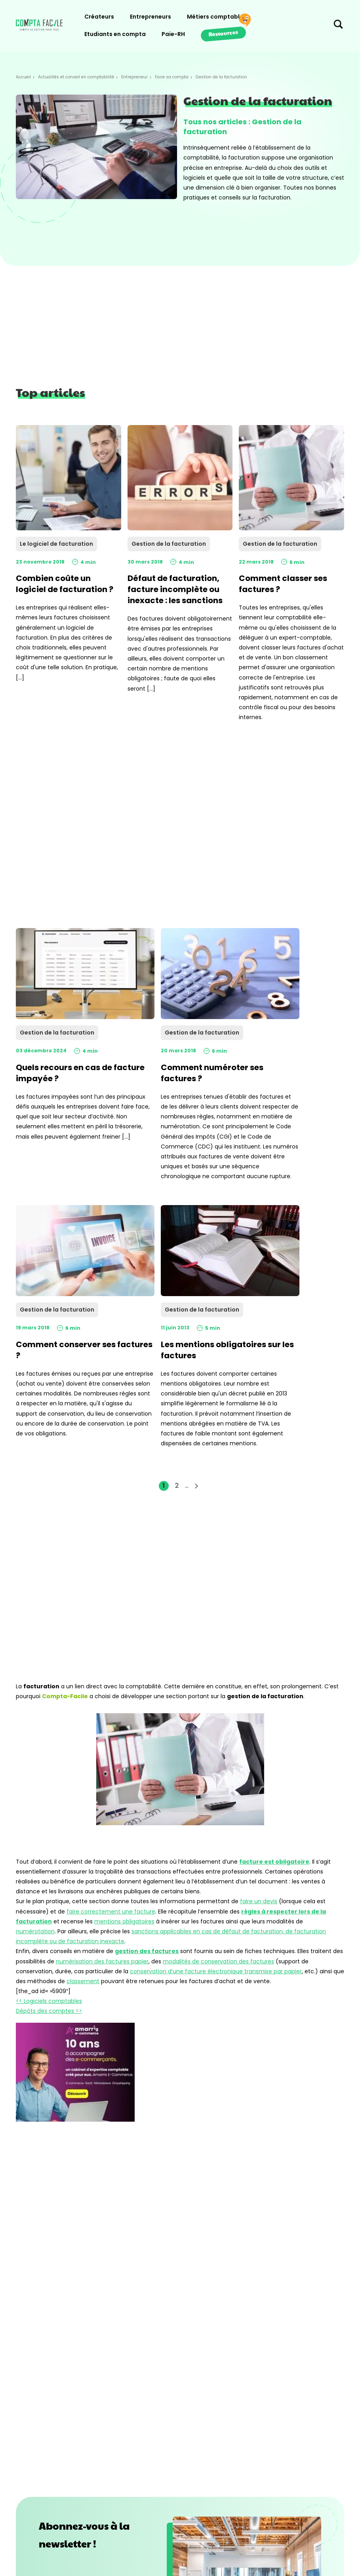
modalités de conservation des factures (218, 1961)
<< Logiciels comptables (49, 2001)
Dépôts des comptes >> (49, 2011)
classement (83, 1981)
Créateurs (99, 17)
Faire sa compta (172, 77)
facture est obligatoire (274, 1862)
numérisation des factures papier (102, 1961)
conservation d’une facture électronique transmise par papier (216, 1971)
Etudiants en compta (115, 34)
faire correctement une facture (111, 1911)
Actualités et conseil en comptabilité (76, 77)
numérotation (35, 1931)
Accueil (23, 77)
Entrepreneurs (150, 17)
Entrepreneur (134, 77)
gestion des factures (147, 1951)
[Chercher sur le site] (338, 26)
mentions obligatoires (124, 1921)
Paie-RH (173, 34)
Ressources (223, 33)
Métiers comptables (216, 17)
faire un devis (258, 1901)
